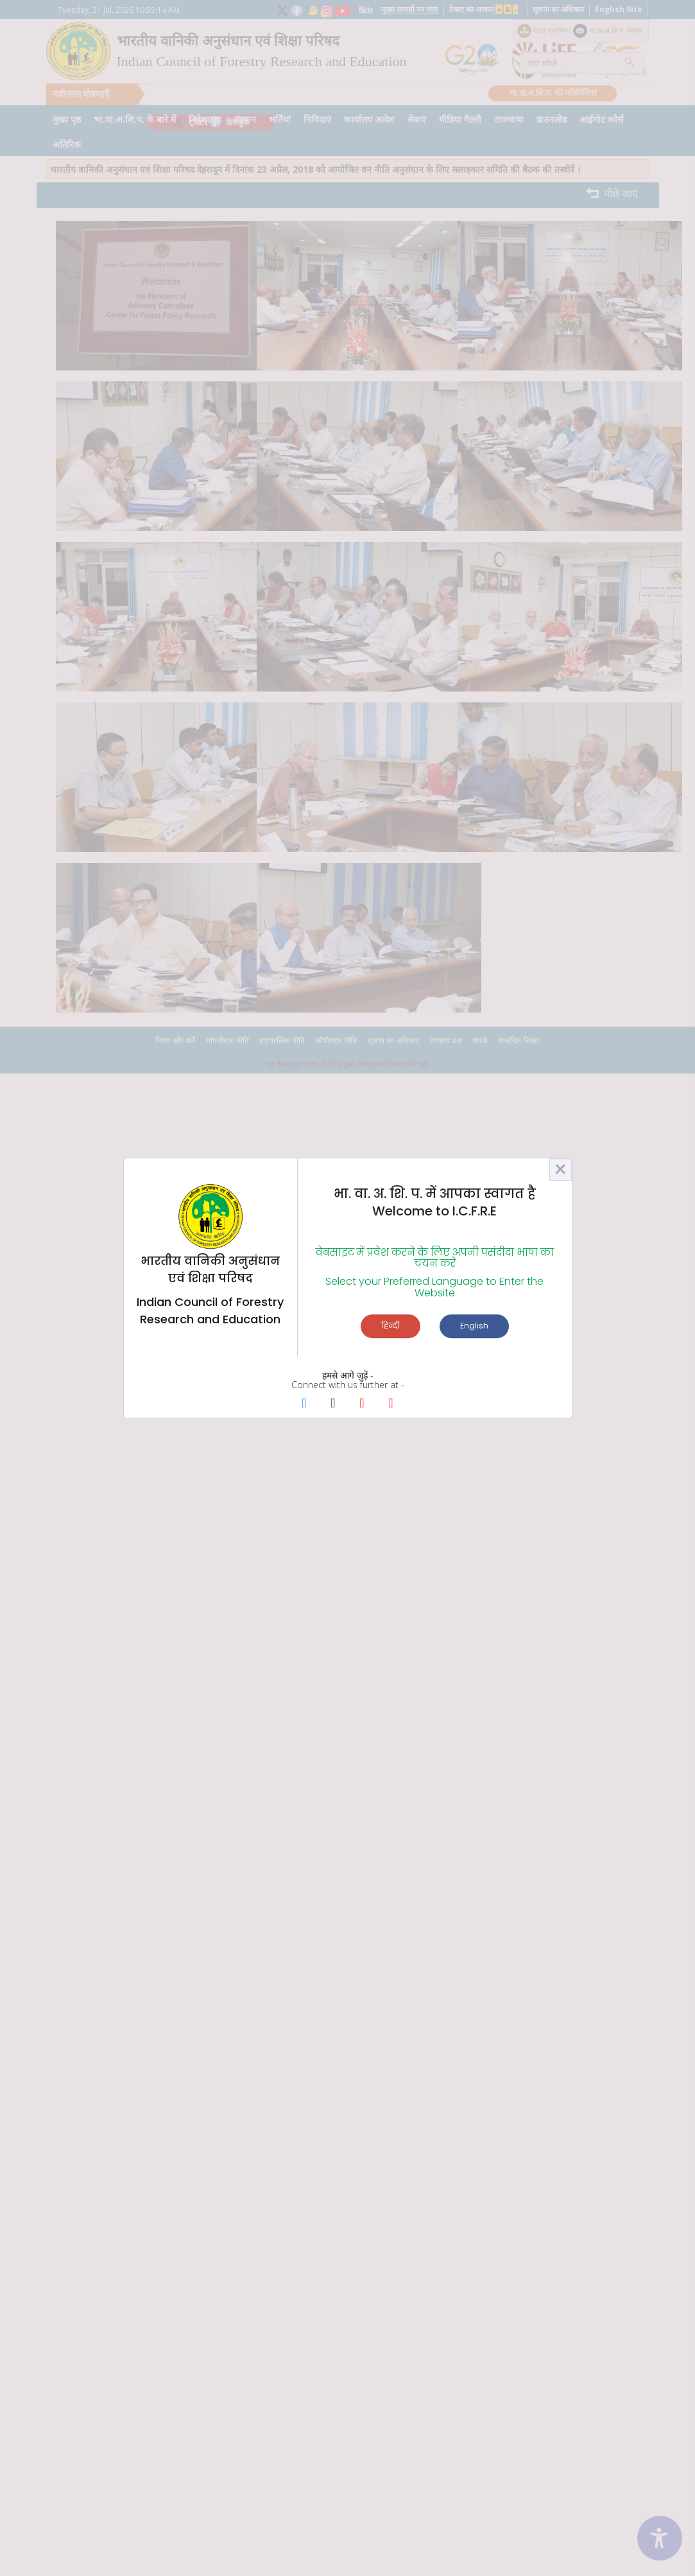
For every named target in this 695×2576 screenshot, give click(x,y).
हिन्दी (390, 1325)
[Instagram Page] (391, 1404)
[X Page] (333, 1404)
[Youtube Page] (362, 1404)
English (474, 1325)
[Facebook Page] (304, 1404)
